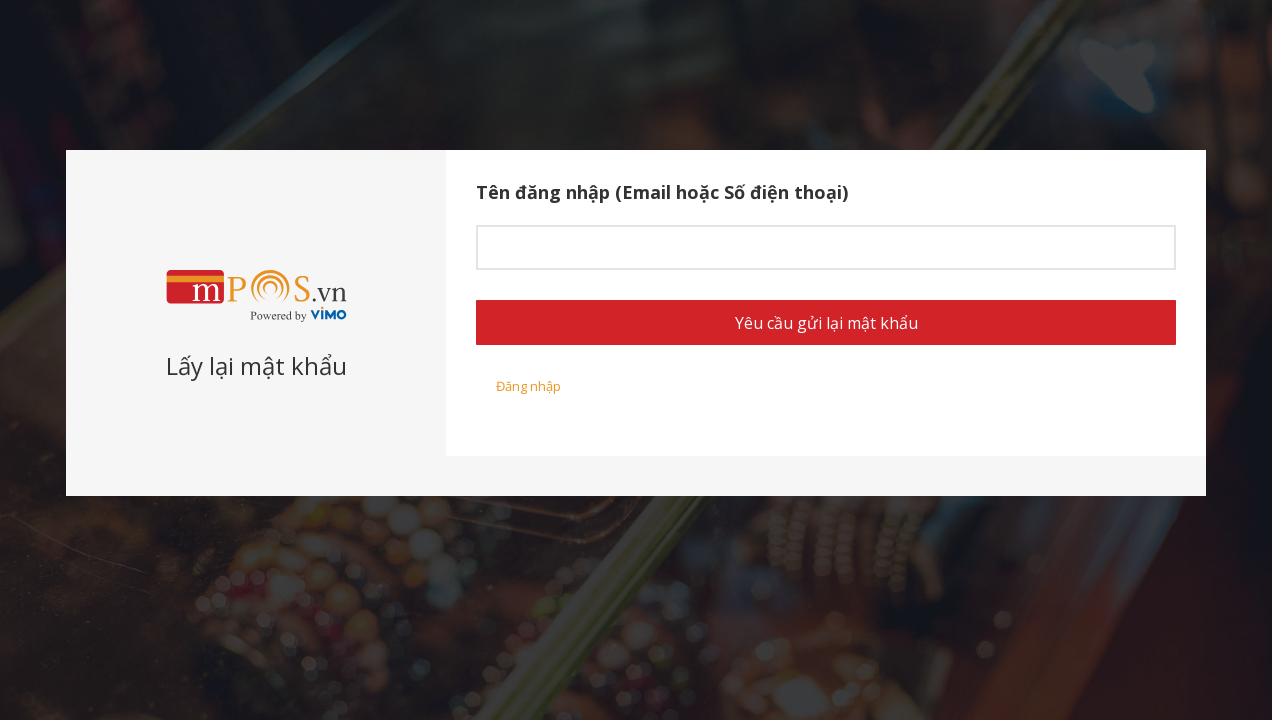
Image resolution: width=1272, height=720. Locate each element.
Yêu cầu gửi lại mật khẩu (826, 323)
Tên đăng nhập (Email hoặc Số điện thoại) (662, 192)
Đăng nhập (528, 386)
